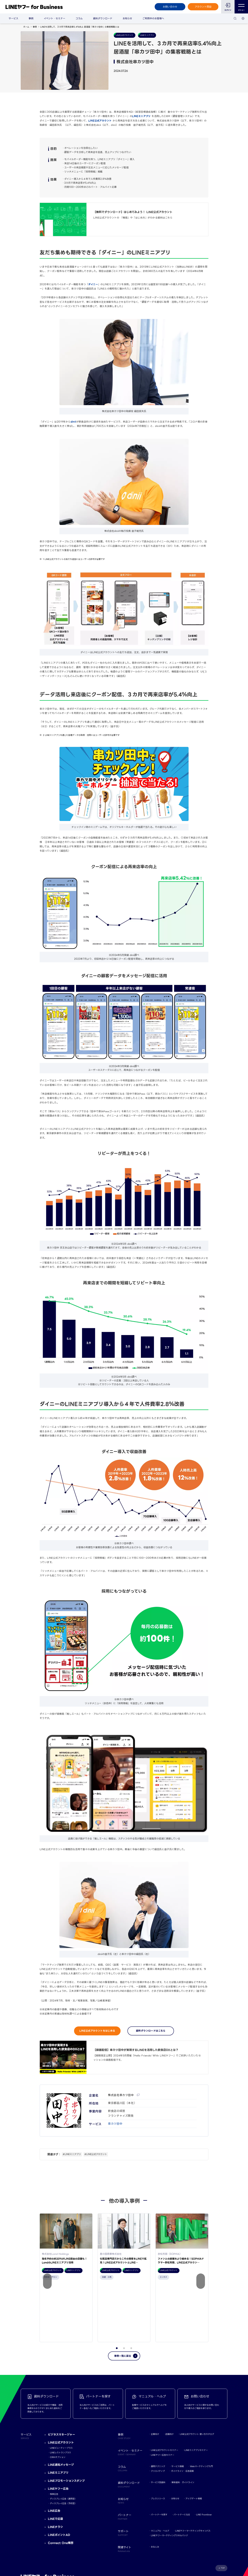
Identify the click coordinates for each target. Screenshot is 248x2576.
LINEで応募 (55, 2461)
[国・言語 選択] (243, 18)
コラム (79, 18)
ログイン (228, 10)
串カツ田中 (115, 2124)
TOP (223, 2510)
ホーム (26, 26)
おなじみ (155, 2489)
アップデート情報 (193, 2440)
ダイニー (93, 284)
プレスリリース (158, 2440)
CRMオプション (57, 2399)
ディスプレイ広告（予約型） (63, 2445)
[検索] (235, 18)
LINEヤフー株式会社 (64, 2536)
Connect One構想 (60, 2485)
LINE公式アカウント (100, 121)
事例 (31, 18)
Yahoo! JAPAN (45, 2536)
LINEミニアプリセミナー (196, 2392)
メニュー (241, 7)
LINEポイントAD (59, 2477)
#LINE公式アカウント (95, 2154)
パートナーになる (182, 2456)
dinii (73, 422)
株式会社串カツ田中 (121, 2095)
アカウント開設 (203, 7)
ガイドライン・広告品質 (182, 2413)
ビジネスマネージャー (61, 2377)
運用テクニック (158, 2408)
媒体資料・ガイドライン (183, 2424)
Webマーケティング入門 (201, 2408)
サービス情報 (177, 2408)
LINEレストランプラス (60, 2394)
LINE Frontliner (204, 2456)
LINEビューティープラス (61, 2390)
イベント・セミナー (54, 18)
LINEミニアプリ (141, 116)
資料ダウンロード (102, 18)
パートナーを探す (159, 2456)
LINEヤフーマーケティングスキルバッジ (169, 2477)
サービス (13, 18)
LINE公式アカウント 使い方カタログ (197, 2376)
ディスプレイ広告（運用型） (63, 2441)
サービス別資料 (158, 2424)
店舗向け (169, 2376)
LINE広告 (54, 2453)
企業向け (155, 2376)
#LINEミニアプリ (72, 2154)
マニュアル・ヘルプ (160, 2473)
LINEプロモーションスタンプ (66, 2423)
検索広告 (54, 2436)
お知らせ (127, 18)
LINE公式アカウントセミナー (164, 2392)
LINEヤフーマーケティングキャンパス (192, 2473)
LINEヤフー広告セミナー (162, 2397)
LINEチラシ (55, 2469)
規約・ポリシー (28, 2536)
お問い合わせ (170, 7)
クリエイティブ (158, 2413)
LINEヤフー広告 (58, 2431)
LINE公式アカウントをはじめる (97, 2031)
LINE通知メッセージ (61, 2407)
